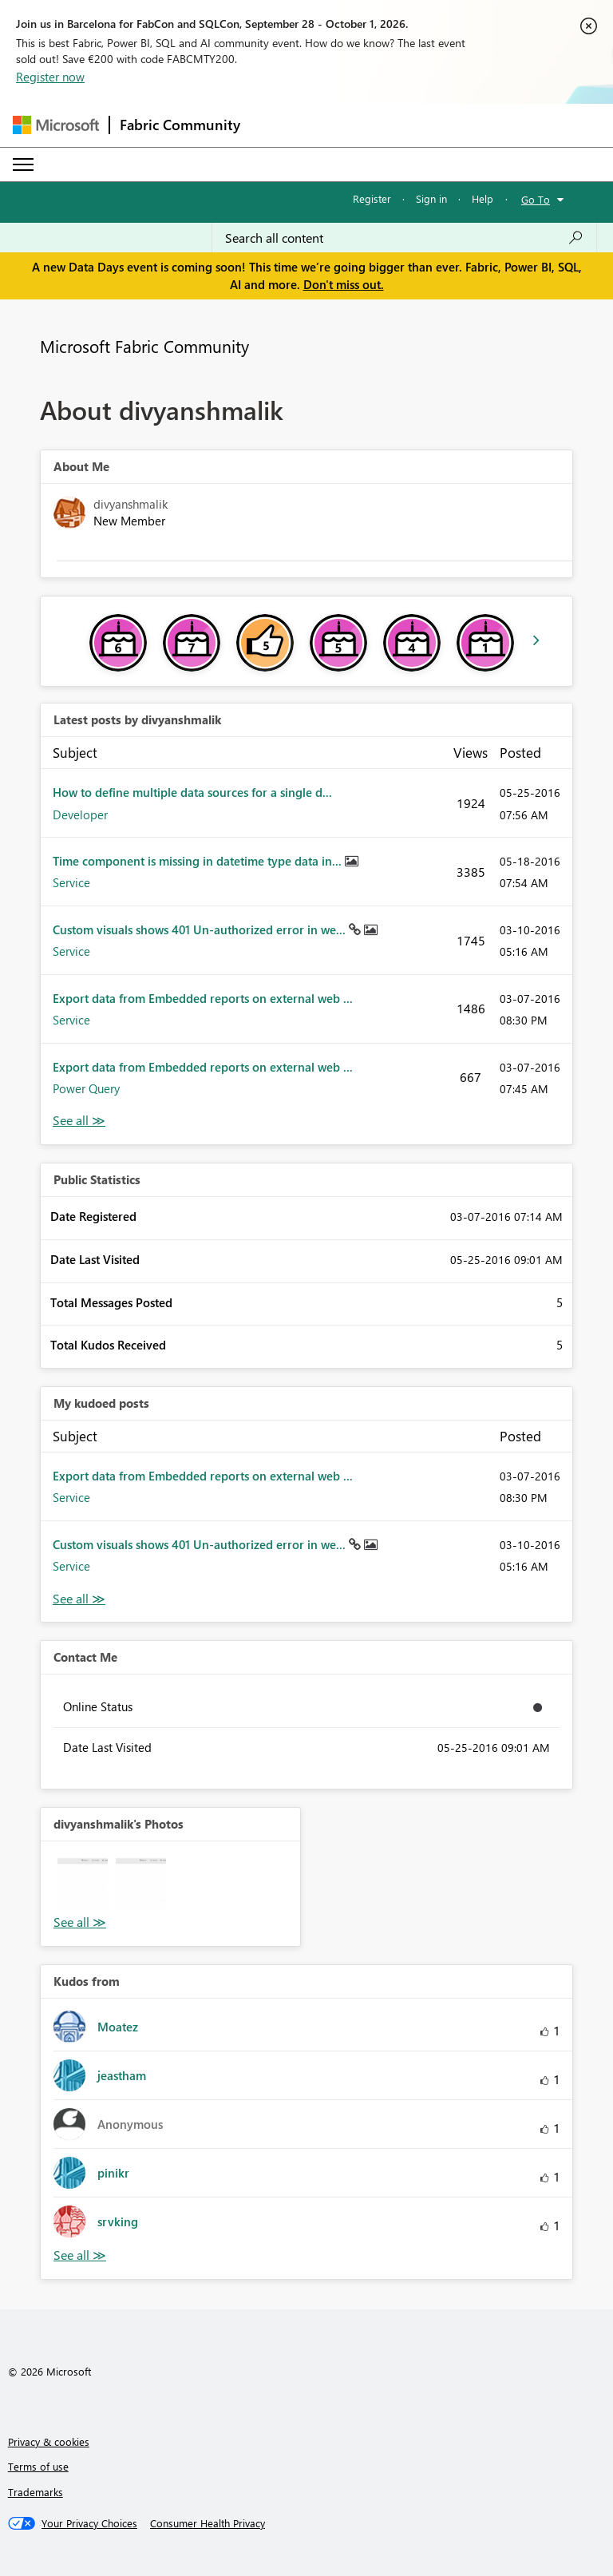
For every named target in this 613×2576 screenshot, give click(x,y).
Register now (50, 77)
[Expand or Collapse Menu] (23, 164)
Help (482, 198)
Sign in (431, 198)
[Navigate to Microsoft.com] (56, 125)
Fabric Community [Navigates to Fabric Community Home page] (180, 124)
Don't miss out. (343, 284)
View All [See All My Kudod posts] (79, 1599)
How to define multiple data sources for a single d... (192, 792)
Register (372, 198)
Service (71, 882)
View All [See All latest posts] (79, 1121)
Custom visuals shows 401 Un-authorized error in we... (201, 929)
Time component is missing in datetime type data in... (199, 861)
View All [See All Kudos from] (79, 2255)
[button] (82, 1883)
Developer (80, 814)
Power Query (86, 1088)
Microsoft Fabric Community (144, 346)
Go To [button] (535, 199)
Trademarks (35, 2492)
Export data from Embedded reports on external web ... (203, 998)
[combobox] (404, 238)
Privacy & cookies (48, 2441)
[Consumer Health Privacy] (207, 2523)
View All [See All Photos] (79, 1922)
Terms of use (38, 2466)
